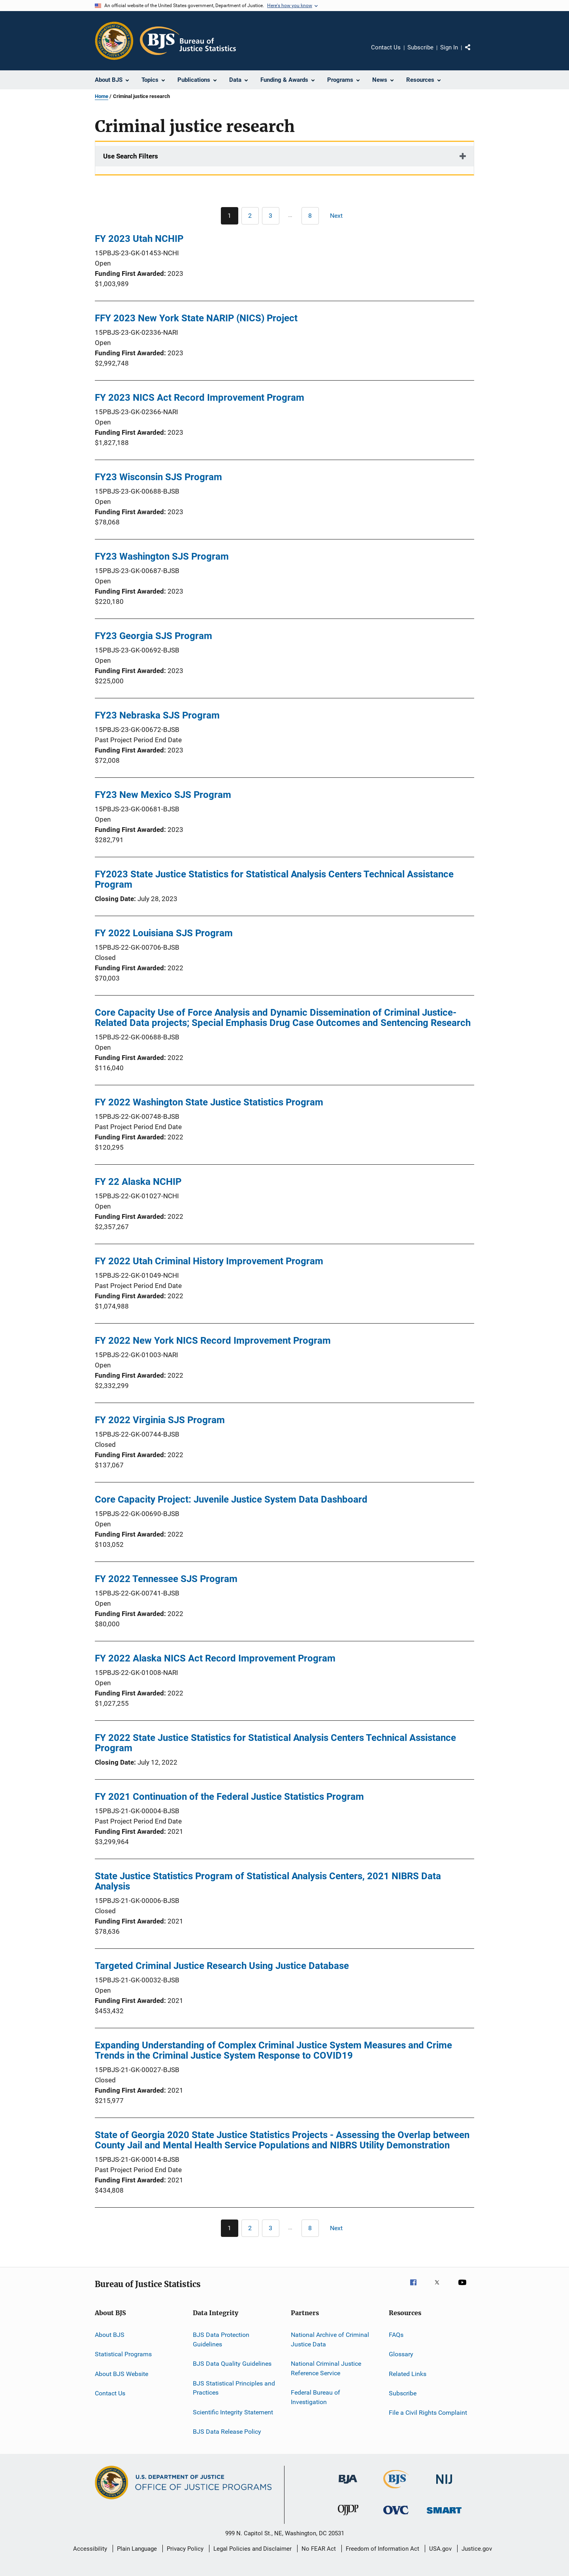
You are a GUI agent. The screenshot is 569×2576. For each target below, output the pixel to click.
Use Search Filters (130, 156)
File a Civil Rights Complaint (428, 2412)
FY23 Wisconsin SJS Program (158, 477)
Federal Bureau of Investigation (315, 2397)
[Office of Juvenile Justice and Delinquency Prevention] (348, 2516)
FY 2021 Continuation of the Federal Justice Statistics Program (229, 1796)
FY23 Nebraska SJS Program (157, 715)
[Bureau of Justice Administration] (348, 2485)
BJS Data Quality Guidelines (232, 2363)
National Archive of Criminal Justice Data (330, 2339)
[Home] (188, 40)
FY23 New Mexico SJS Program (163, 794)
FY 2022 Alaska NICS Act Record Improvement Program (215, 1658)
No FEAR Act (318, 2548)
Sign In (449, 47)
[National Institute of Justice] (444, 2485)
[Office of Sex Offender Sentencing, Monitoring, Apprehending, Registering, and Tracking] (444, 2515)
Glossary (401, 2354)
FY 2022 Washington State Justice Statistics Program (209, 1102)
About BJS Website (121, 2374)
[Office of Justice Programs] (114, 40)
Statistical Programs (123, 2354)
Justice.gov (477, 2548)
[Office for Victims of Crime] (396, 2515)
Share (474, 53)
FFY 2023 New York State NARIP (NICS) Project (196, 318)
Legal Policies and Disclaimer (252, 2548)
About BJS (109, 2334)
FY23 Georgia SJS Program (153, 635)
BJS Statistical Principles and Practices (234, 2387)
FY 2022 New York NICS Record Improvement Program (213, 1340)
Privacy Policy (185, 2548)
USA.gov (440, 2548)
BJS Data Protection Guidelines (221, 2339)
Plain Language (137, 2548)
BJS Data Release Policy (227, 2431)
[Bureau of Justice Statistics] (396, 2490)
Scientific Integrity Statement (233, 2412)
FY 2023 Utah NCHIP (139, 238)
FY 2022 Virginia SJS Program (160, 1420)
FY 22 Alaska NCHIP (138, 1181)
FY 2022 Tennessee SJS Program (166, 1578)
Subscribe (420, 47)
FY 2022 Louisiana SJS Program (164, 933)
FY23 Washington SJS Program (162, 556)
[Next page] (340, 215)
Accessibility (90, 2548)
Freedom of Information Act (382, 2548)
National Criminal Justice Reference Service (326, 2368)
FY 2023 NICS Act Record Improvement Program (199, 397)
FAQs (396, 2334)
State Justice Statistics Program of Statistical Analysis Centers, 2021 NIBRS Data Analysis (268, 1881)
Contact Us (386, 47)
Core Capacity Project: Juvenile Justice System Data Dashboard (231, 1499)
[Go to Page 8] (310, 215)
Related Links (407, 2374)
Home (101, 96)
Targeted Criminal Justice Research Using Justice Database (222, 1965)
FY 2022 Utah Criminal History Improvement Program (209, 1261)
